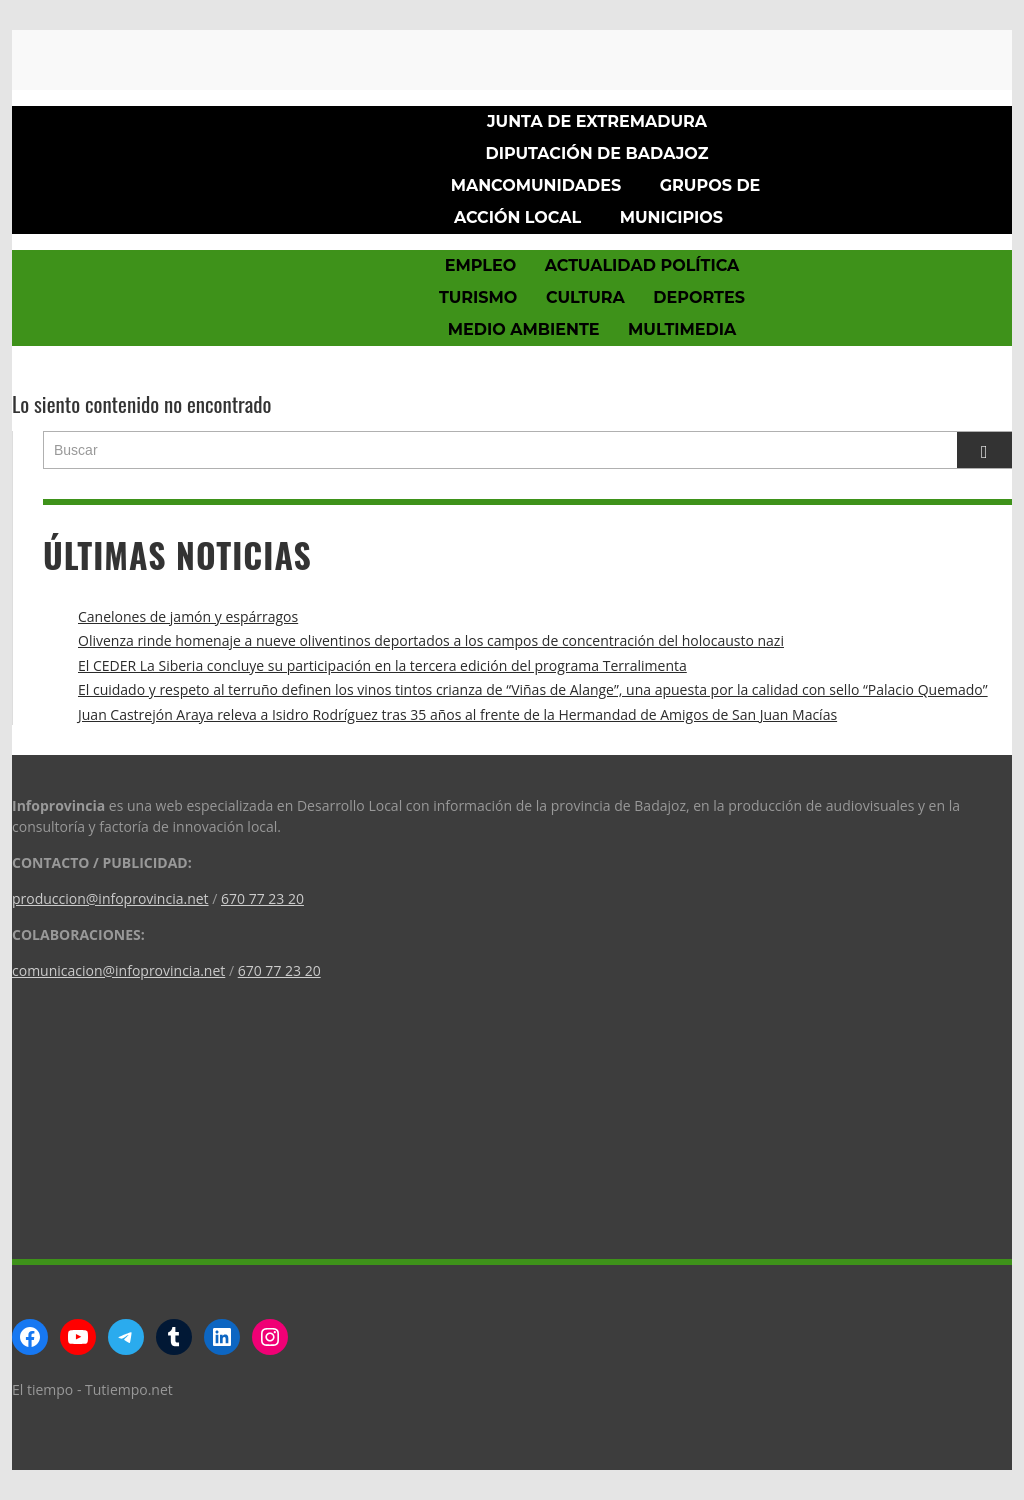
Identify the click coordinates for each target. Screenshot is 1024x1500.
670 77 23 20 (262, 898)
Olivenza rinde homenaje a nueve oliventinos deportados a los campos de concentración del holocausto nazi (431, 640)
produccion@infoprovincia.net (110, 898)
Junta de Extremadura (597, 121)
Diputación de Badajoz (597, 153)
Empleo (480, 265)
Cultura (585, 297)
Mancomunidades (536, 185)
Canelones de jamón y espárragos (188, 616)
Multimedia (682, 329)
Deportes (699, 297)
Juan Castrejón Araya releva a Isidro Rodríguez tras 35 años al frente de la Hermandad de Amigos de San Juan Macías (457, 714)
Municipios (671, 217)
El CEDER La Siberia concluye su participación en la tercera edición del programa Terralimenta (382, 665)
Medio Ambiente (524, 329)
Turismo (478, 297)
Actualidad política (642, 265)
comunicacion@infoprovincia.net (118, 970)
